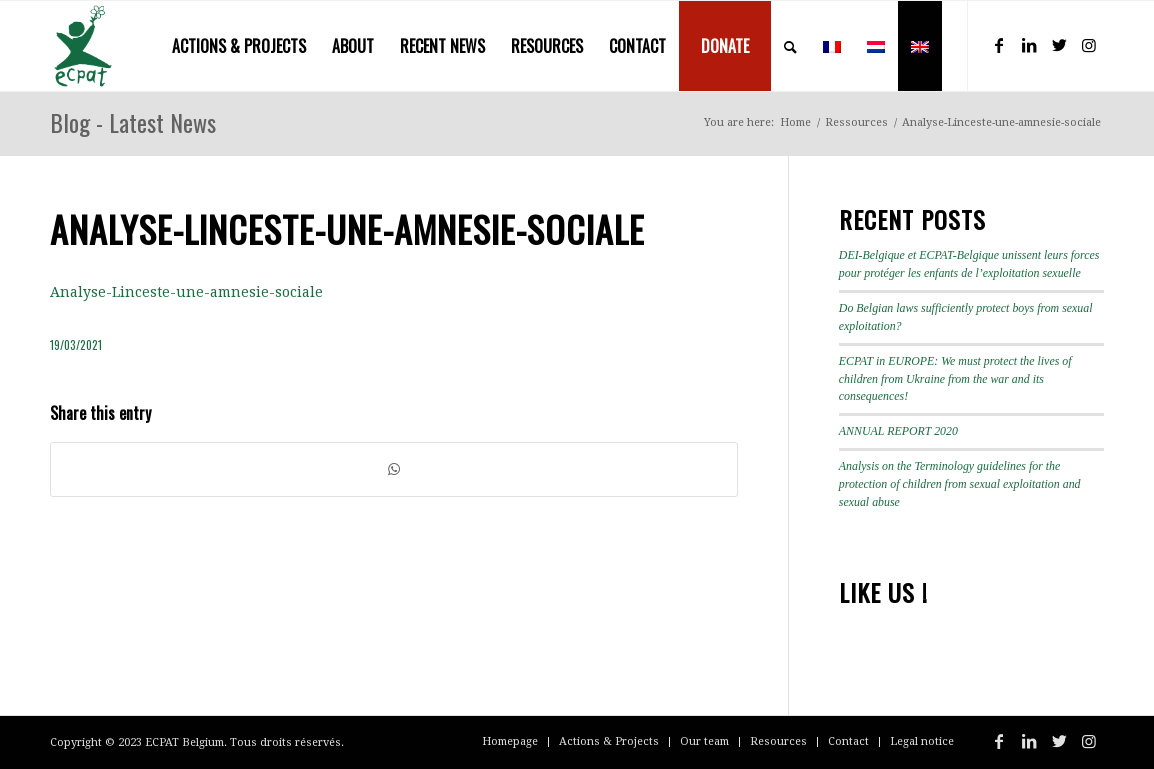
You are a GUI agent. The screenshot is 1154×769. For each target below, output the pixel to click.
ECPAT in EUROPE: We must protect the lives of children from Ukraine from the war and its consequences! (955, 379)
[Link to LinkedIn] (1029, 45)
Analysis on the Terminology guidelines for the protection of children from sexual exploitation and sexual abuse (960, 484)
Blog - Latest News (133, 122)
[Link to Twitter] (1059, 45)
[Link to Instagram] (1089, 45)
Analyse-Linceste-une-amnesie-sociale (186, 292)
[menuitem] (239, 46)
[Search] (790, 46)
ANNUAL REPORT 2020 (898, 431)
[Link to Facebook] (999, 45)
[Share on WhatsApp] (394, 469)
